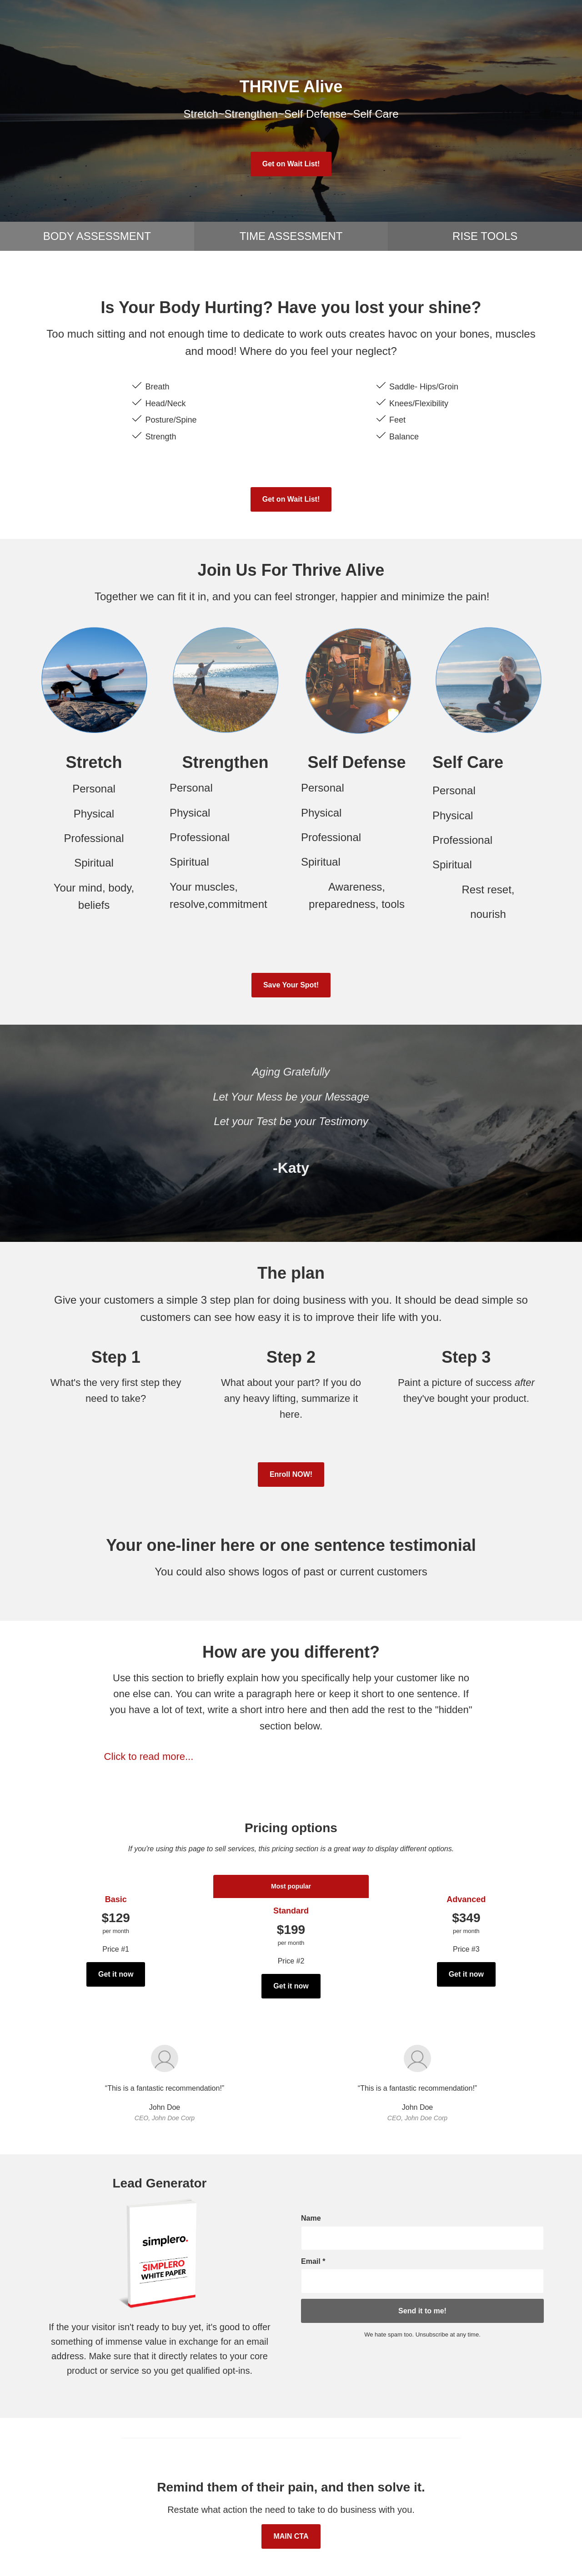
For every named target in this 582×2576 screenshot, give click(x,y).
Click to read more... (149, 1756)
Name (311, 2218)
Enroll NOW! (291, 1474)
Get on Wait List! (291, 164)
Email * (313, 2261)
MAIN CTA (290, 2536)
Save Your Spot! (291, 985)
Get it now (115, 1974)
